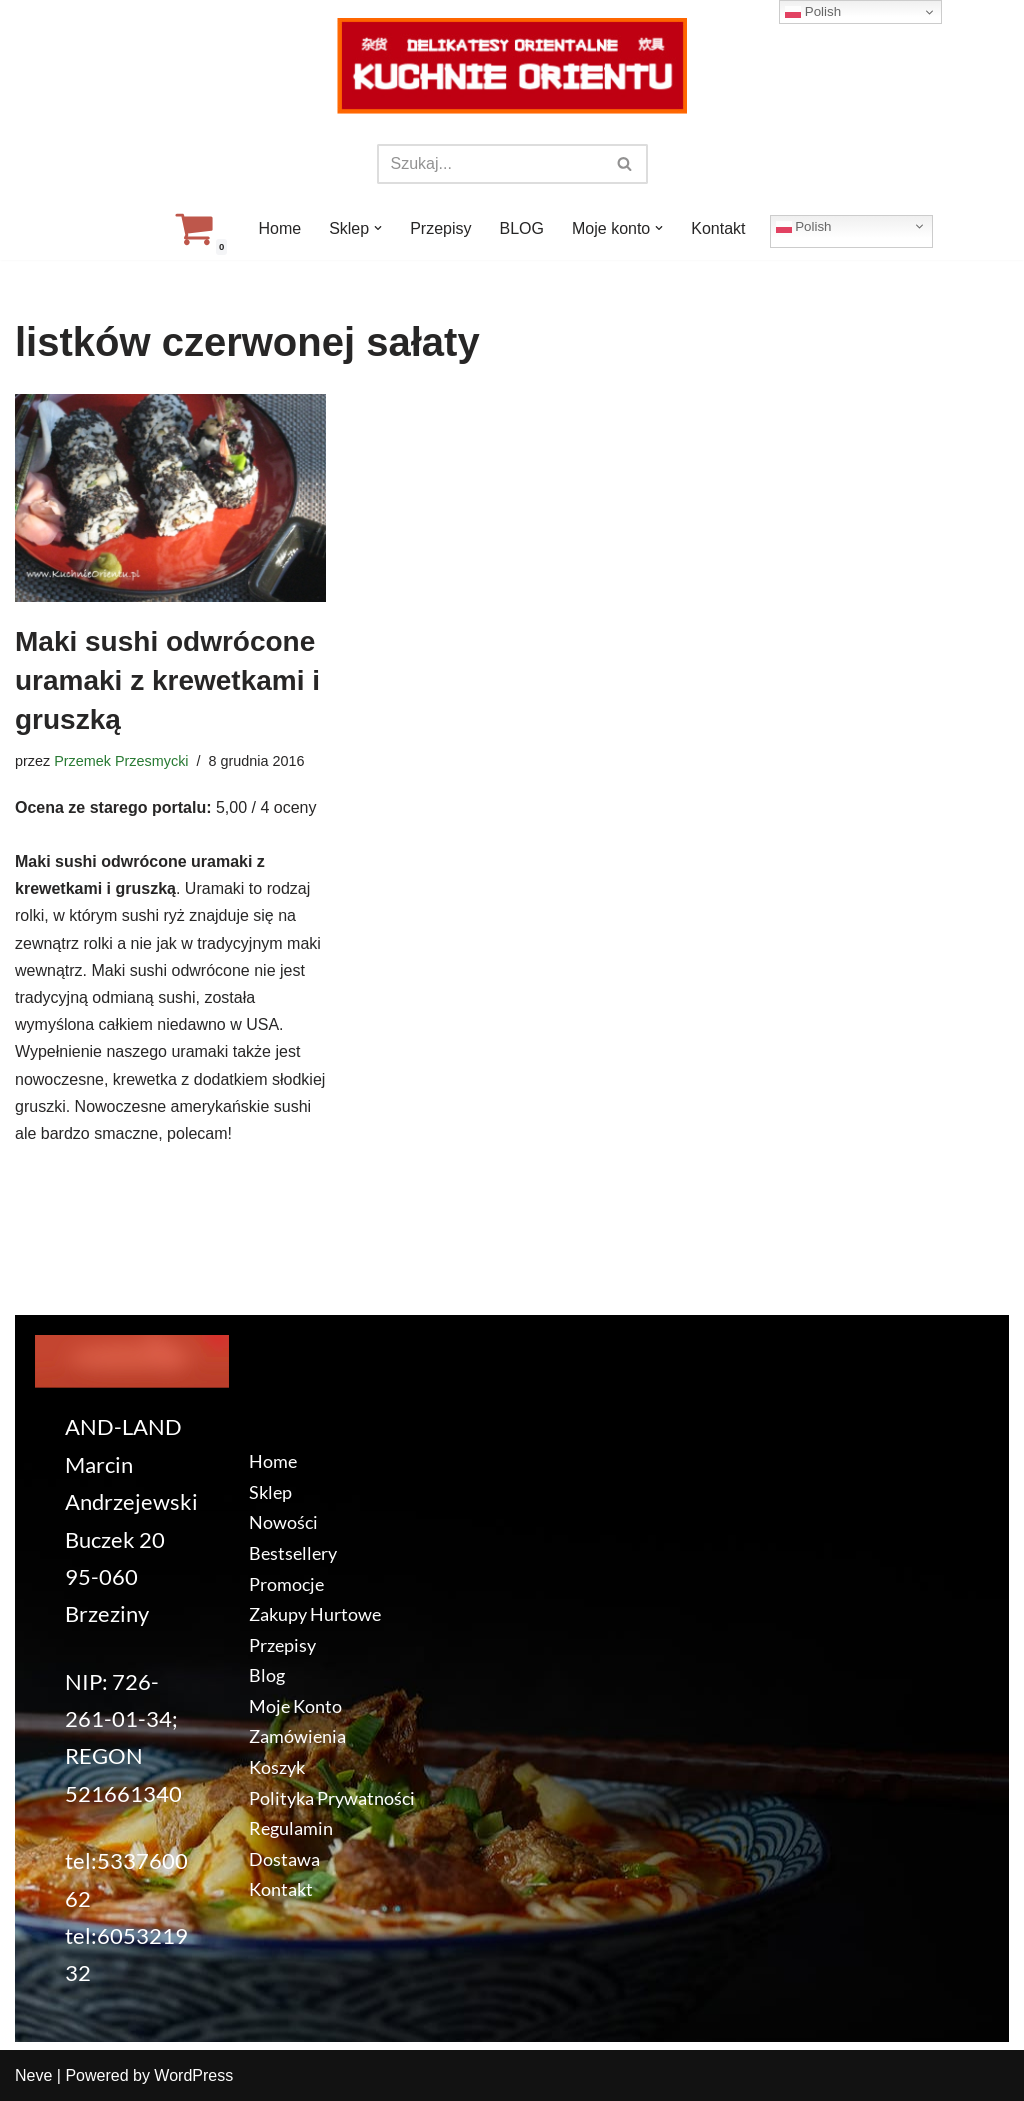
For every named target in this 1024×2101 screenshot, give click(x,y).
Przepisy (440, 228)
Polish (804, 226)
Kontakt (718, 228)
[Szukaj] (490, 164)
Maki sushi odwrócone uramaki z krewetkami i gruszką (167, 680)
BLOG (522, 228)
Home (279, 228)
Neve (33, 2075)
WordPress (193, 2075)
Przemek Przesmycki (121, 761)
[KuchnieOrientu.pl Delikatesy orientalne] (512, 66)
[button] (378, 228)
